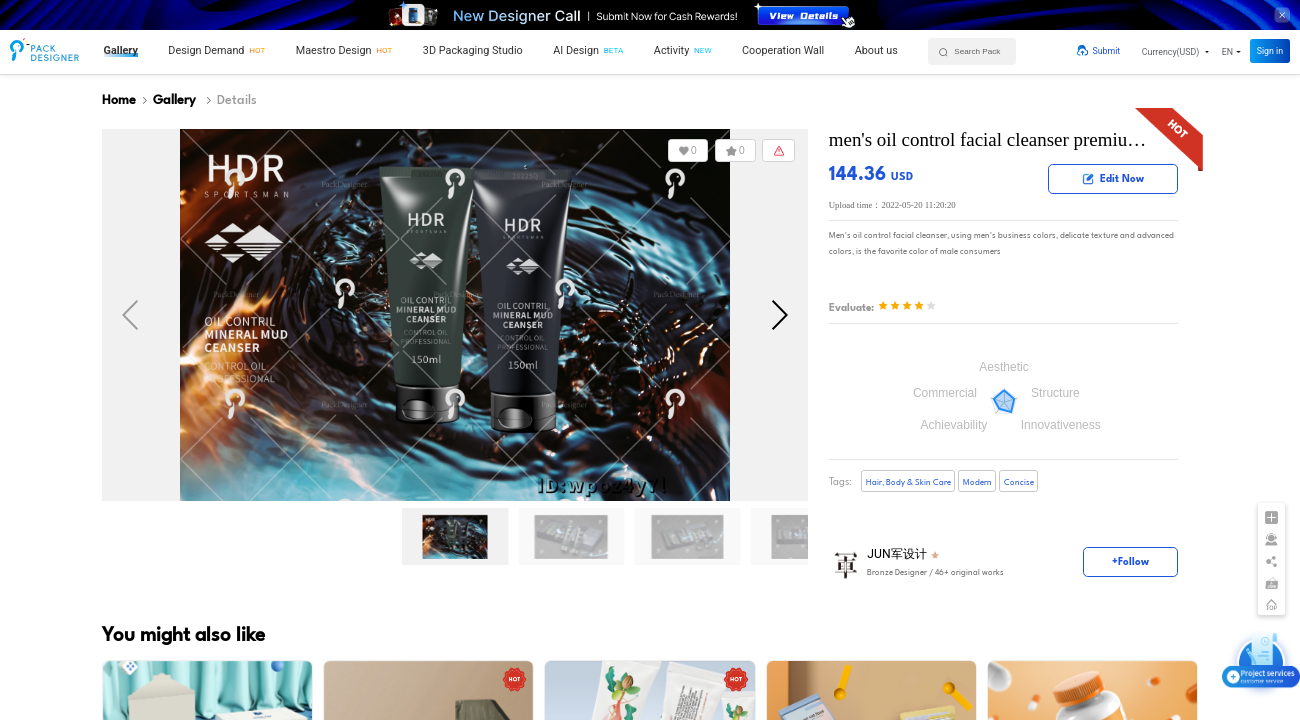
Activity (671, 50)
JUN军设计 (896, 554)
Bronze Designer (897, 573)
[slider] (907, 307)
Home (119, 101)
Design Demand (206, 50)
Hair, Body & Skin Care (908, 482)
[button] (1175, 52)
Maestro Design (334, 50)
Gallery (121, 50)
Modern (977, 482)
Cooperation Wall (783, 50)
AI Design (576, 50)
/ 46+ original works (935, 573)
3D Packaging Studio (473, 50)
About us (876, 50)
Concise (1019, 482)
